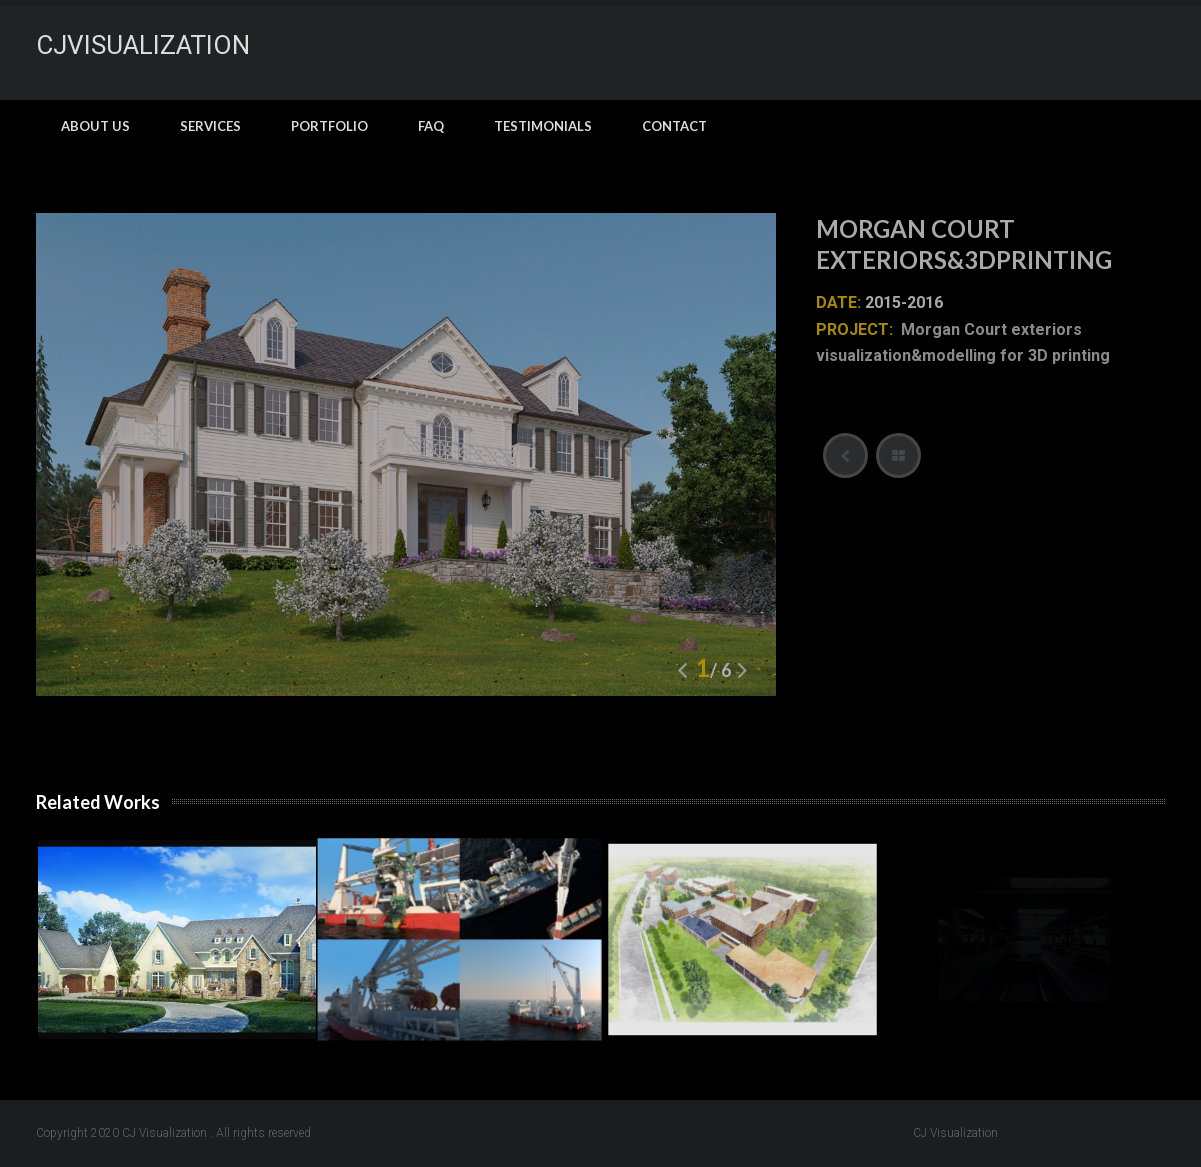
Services (210, 126)
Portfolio (329, 126)
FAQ (431, 126)
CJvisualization (143, 45)
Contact (674, 126)
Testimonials (543, 126)
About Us (95, 126)
